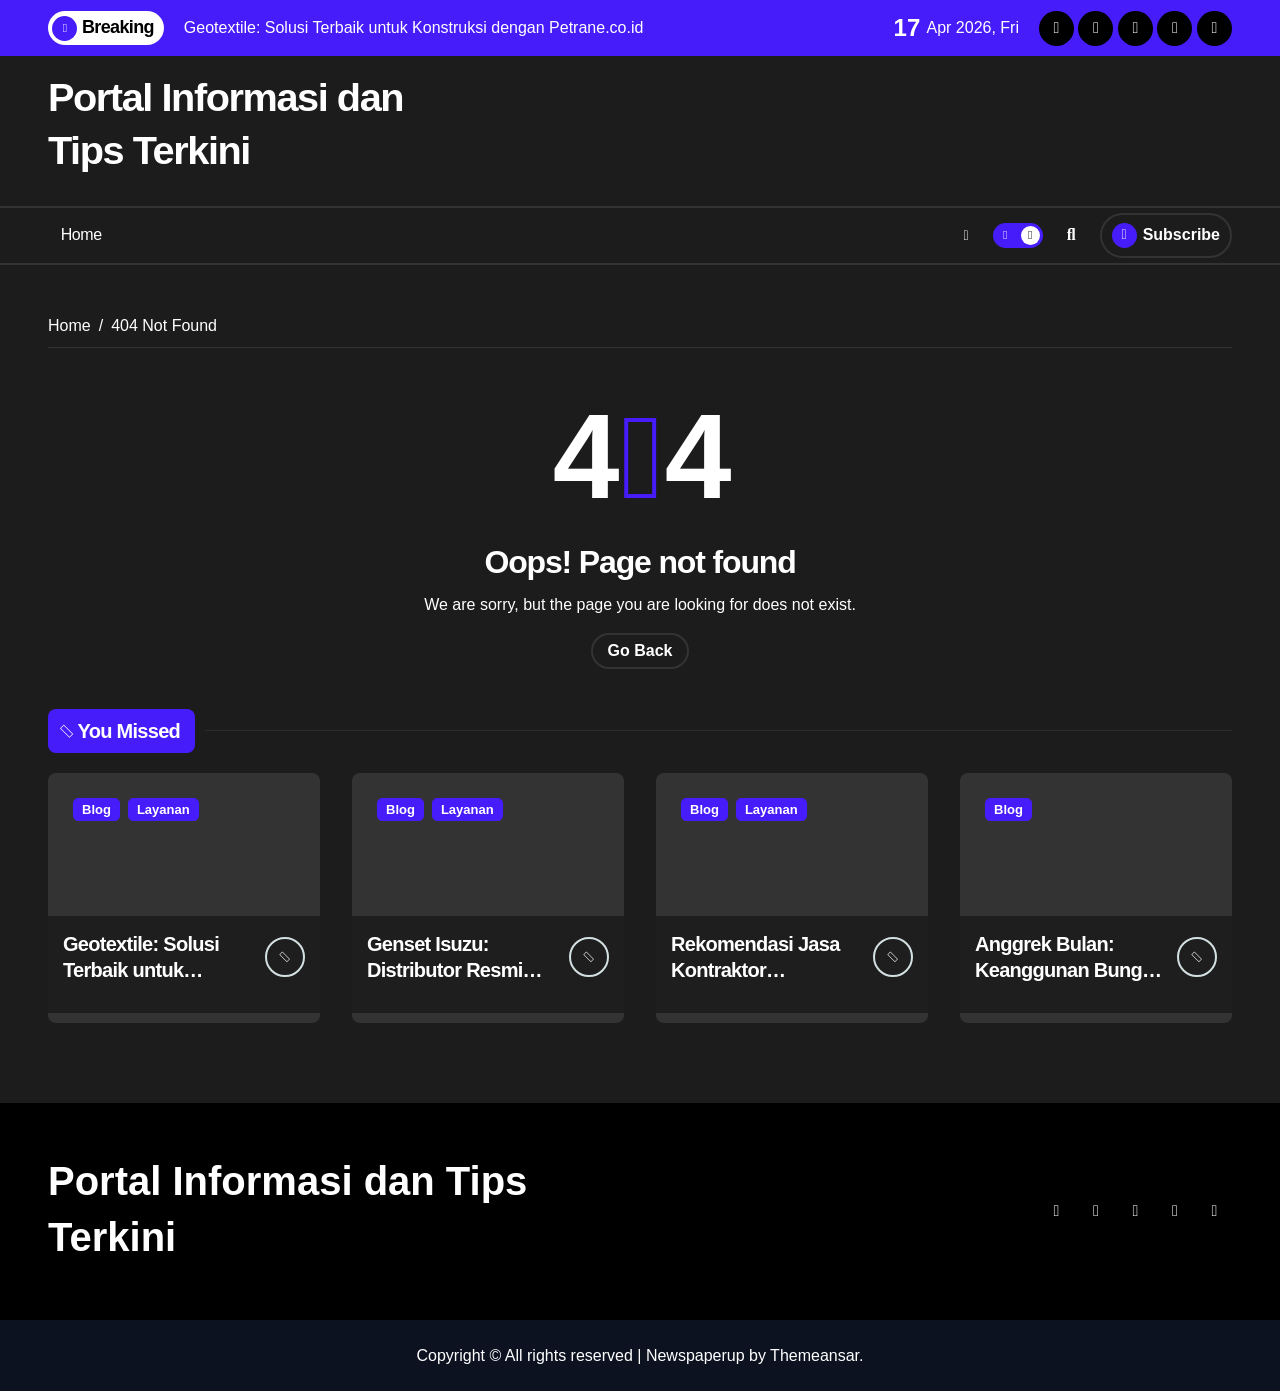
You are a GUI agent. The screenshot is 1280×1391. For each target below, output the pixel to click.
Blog (96, 808)
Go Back (640, 649)
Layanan (163, 808)
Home (81, 234)
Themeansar (814, 1354)
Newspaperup (695, 1354)
